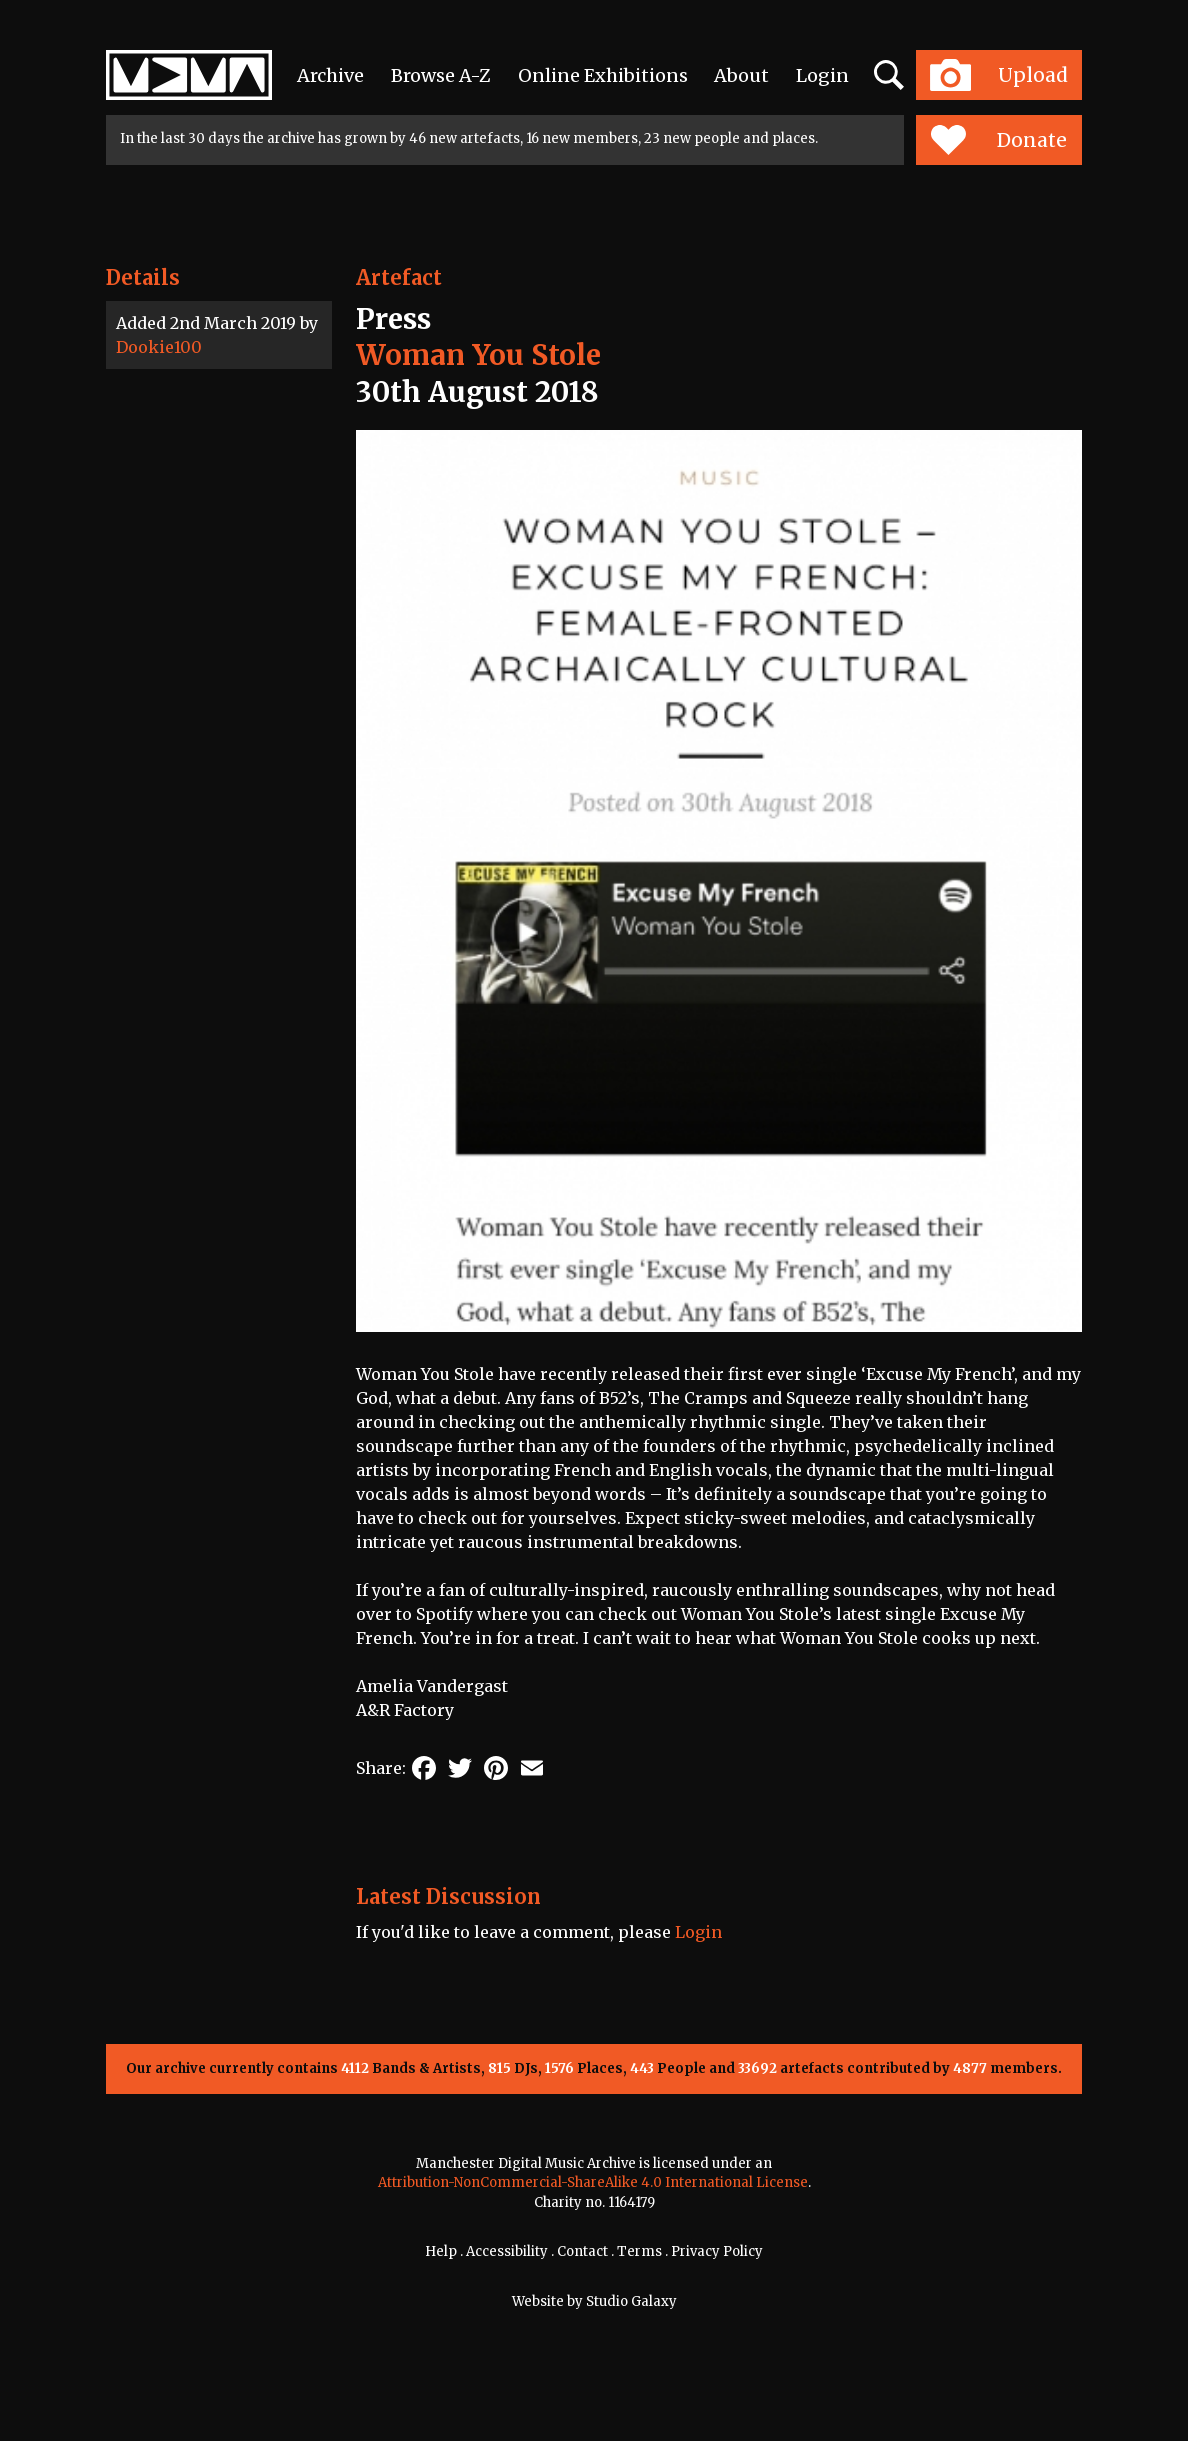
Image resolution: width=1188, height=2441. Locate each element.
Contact (582, 2251)
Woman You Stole (478, 355)
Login (822, 75)
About (741, 75)
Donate (998, 140)
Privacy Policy (717, 2251)
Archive (330, 75)
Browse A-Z (441, 75)
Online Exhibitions (603, 75)
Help (441, 2251)
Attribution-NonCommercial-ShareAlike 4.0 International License (593, 2182)
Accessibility (507, 2251)
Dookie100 (159, 347)
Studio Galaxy (631, 2301)
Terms (639, 2251)
